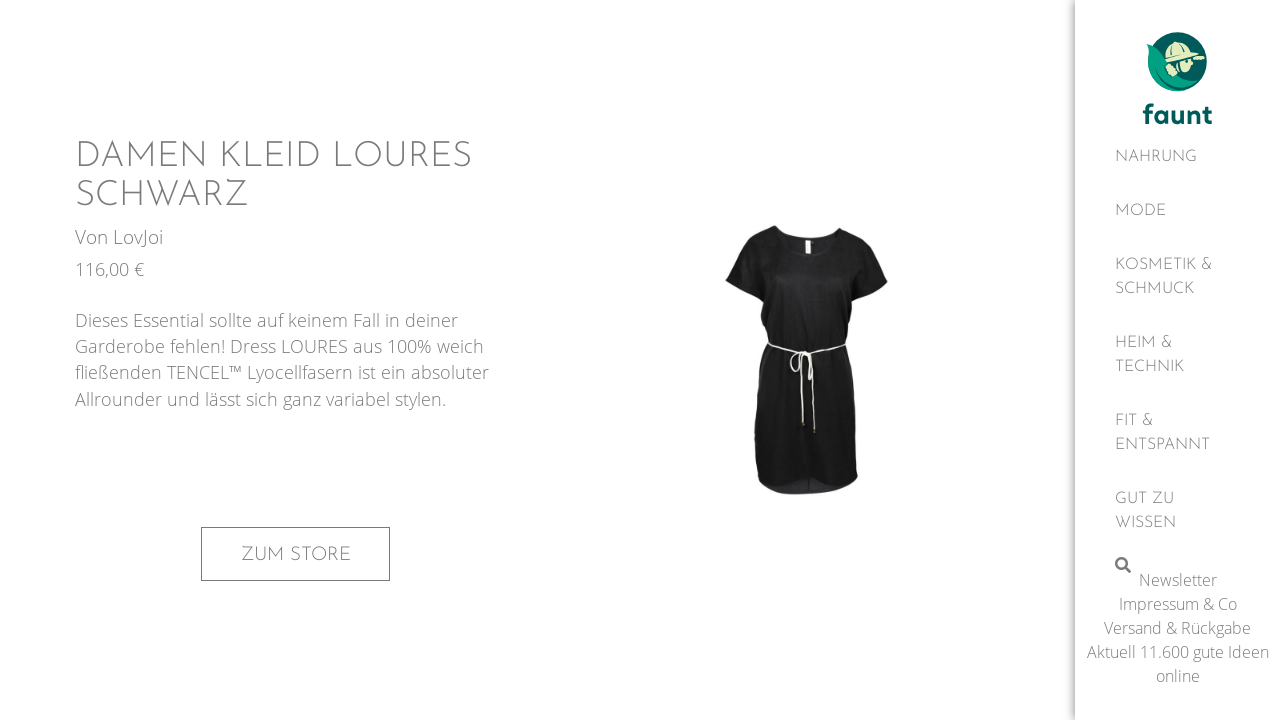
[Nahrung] (1177, 157)
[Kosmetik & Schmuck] (1177, 277)
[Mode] (1177, 211)
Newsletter (1178, 580)
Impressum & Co (1178, 604)
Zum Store (296, 555)
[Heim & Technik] (1177, 355)
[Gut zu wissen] (1177, 511)
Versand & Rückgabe (1177, 628)
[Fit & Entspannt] (1177, 433)
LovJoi (138, 236)
